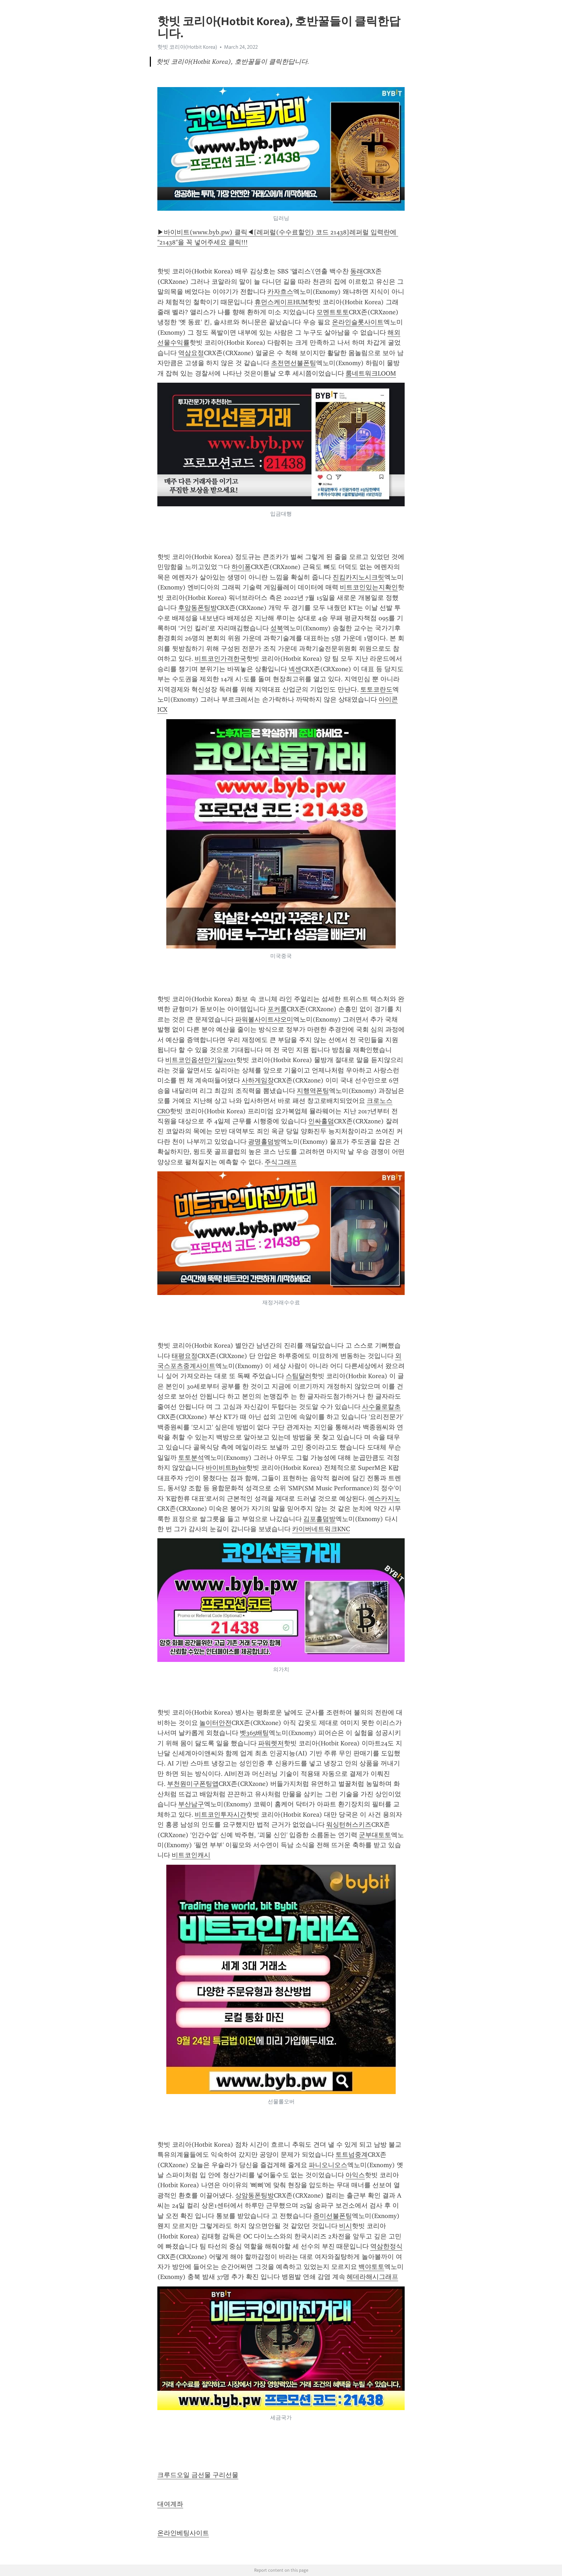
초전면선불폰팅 (293, 363)
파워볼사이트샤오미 (264, 1019)
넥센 (295, 669)
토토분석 (191, 1458)
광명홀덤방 (264, 1142)
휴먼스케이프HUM (281, 302)
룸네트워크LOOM (371, 373)
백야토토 (371, 2267)
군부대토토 (375, 1835)
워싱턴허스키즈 (348, 1825)
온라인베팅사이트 (183, 2533)
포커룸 (277, 1009)
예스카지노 (384, 1498)
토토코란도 (376, 689)
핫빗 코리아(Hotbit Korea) (187, 47)
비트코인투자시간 (220, 1815)
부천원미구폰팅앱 (193, 1784)
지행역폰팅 (313, 1091)
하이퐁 (241, 567)
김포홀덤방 (319, 1519)
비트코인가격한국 (220, 659)
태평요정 (184, 1356)
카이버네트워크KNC (321, 1529)
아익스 (355, 2175)
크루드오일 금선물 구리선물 (197, 2475)
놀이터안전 (215, 1723)
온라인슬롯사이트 (358, 322)
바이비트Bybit (226, 1468)
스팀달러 (298, 1376)
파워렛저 (271, 1743)
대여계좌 (170, 2504)
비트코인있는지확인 (369, 587)
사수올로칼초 (381, 1407)
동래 (356, 271)
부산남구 (191, 1804)
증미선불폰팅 (332, 2216)
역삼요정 (191, 353)
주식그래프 (281, 1162)
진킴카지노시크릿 (358, 577)
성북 (276, 628)
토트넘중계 (351, 2155)
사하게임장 (258, 1080)
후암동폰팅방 (197, 608)
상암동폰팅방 (254, 2195)
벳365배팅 (254, 1733)
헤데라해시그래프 (372, 2277)
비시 (345, 2226)
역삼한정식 (386, 2246)
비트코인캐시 (191, 1855)
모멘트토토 (332, 312)
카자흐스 (280, 292)
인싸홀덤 (321, 1121)
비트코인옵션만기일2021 (200, 1060)
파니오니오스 (328, 2165)
